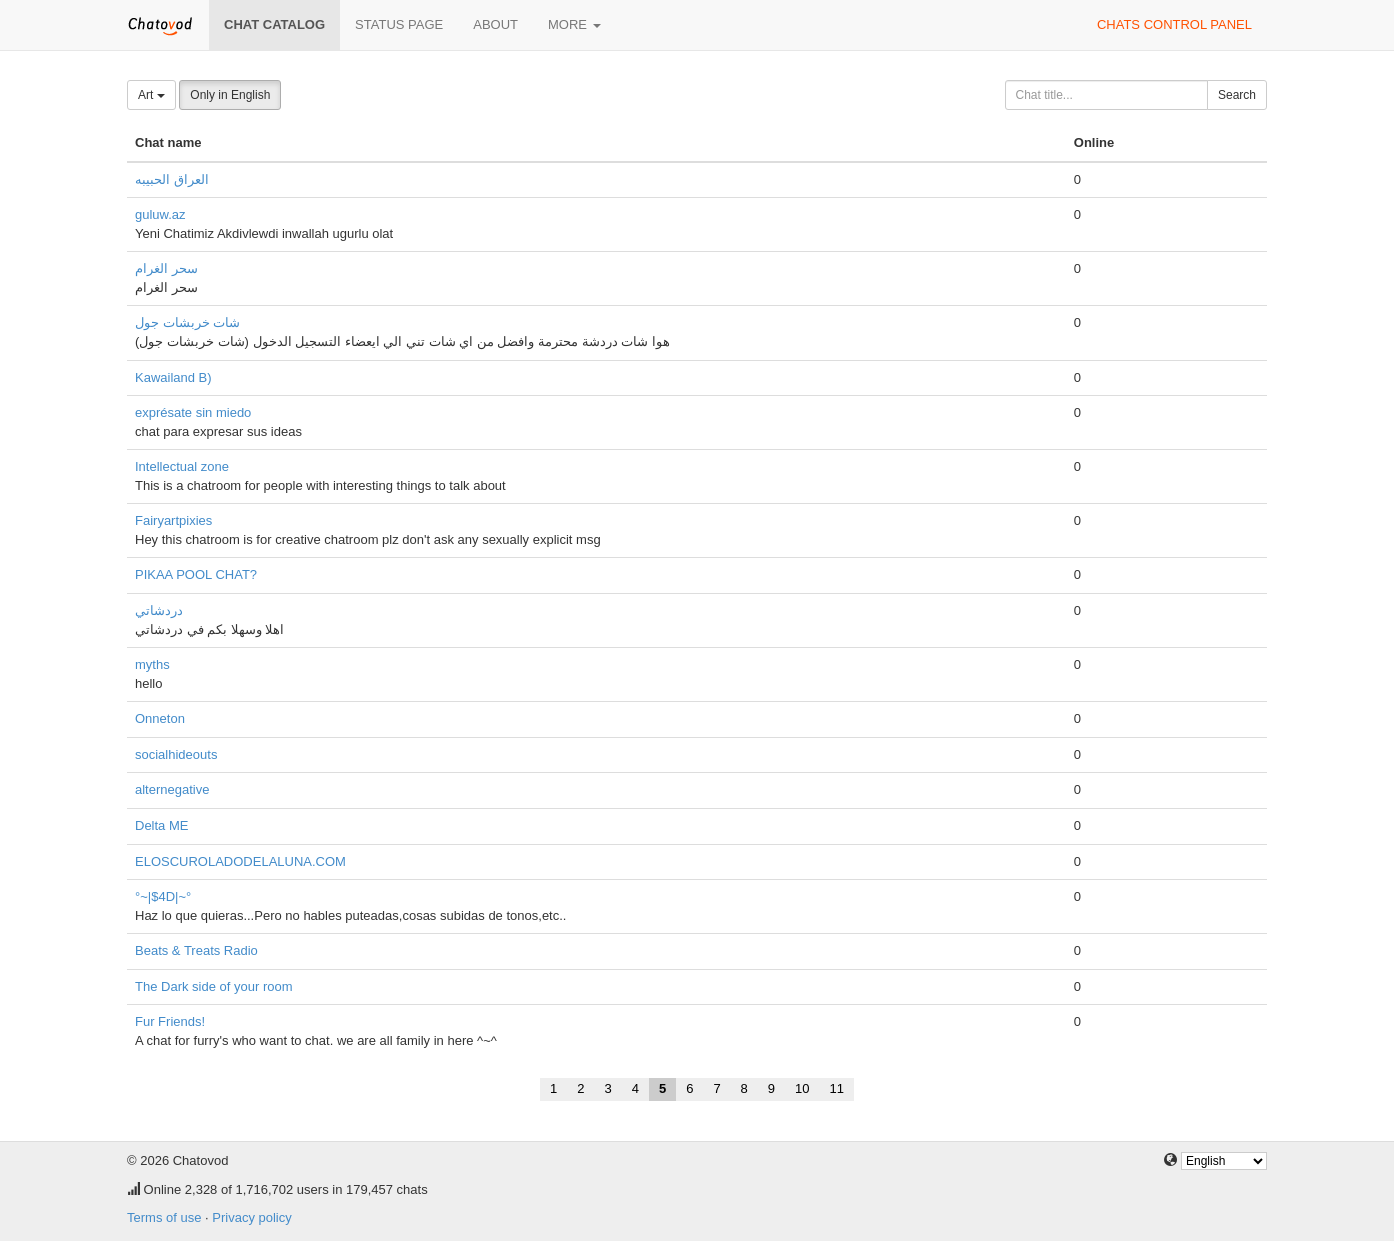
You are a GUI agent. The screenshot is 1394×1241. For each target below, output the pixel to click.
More (574, 24)
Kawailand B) (173, 377)
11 (837, 1088)
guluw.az (160, 214)
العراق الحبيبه (172, 179)
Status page (399, 24)
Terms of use (164, 1217)
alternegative (172, 789)
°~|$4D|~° (163, 896)
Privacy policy (251, 1217)
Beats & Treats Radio (196, 950)
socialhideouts (176, 754)
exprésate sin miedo (193, 412)
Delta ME (161, 825)
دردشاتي (159, 610)
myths (152, 664)
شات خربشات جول (187, 322)
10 (802, 1088)
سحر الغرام (166, 268)
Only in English (230, 95)
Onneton (160, 718)
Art (151, 95)
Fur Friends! (170, 1021)
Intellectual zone (182, 466)
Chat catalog (274, 24)
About (495, 24)
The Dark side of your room (214, 986)
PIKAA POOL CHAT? (196, 574)
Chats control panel (1174, 24)
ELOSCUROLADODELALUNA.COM (240, 861)
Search (1237, 95)
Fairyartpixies (173, 520)
